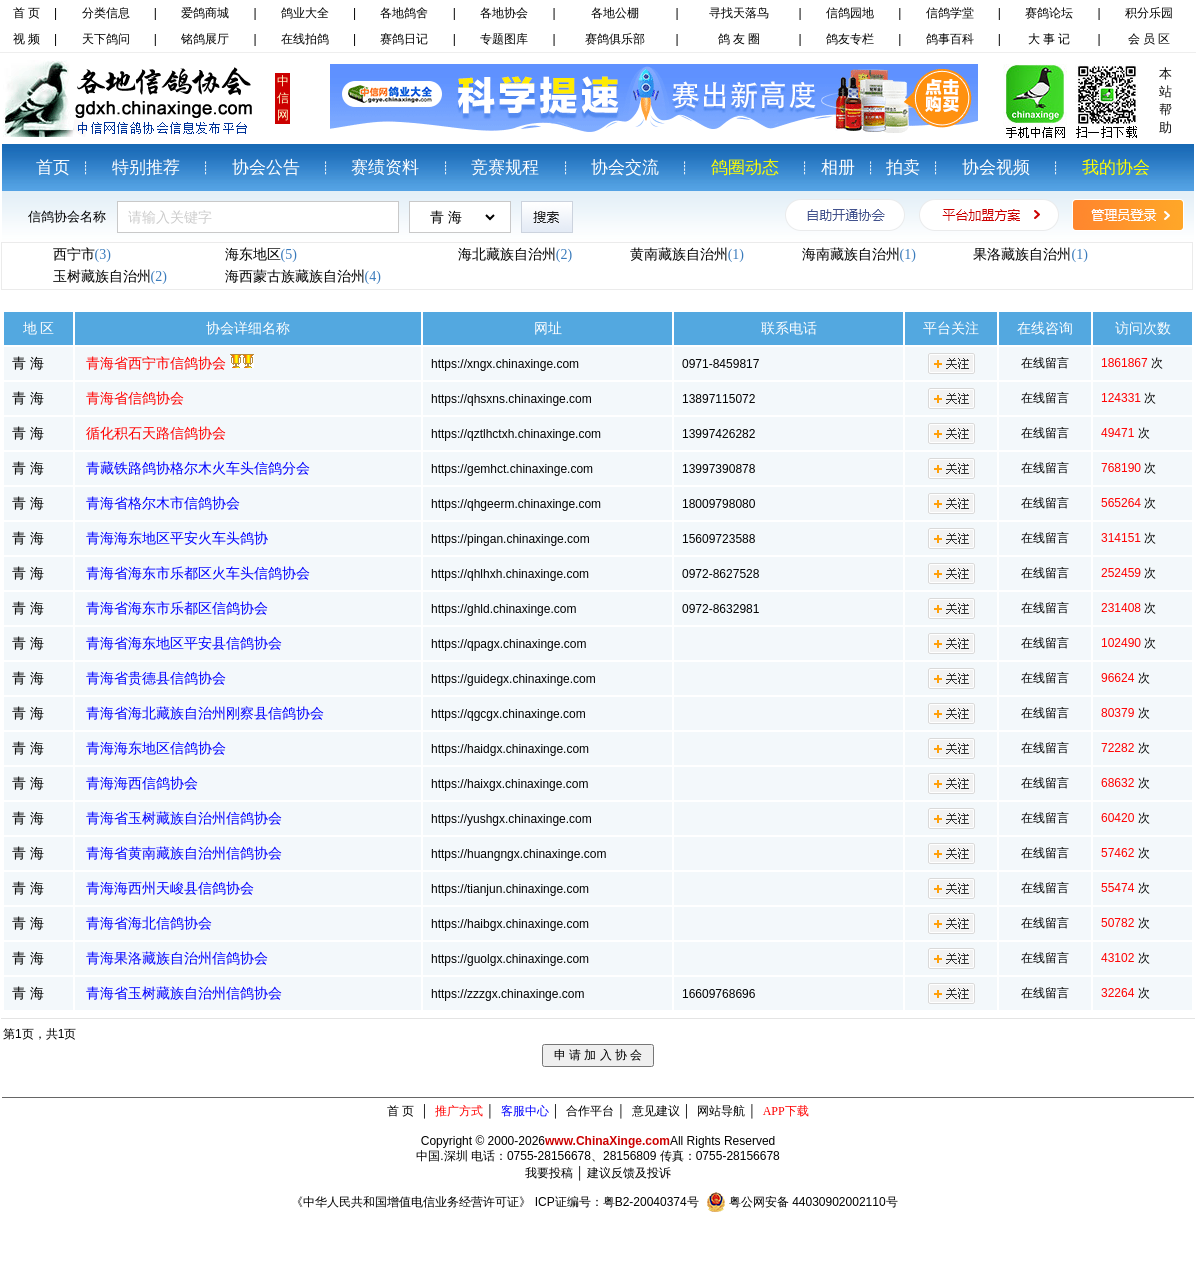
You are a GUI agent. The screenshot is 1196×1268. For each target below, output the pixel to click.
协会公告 (266, 167)
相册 (838, 167)
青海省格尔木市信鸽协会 (163, 503)
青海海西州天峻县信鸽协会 (170, 888)
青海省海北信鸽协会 (149, 923)
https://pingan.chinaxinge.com (510, 539)
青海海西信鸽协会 (142, 783)
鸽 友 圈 (739, 39)
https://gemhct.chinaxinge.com (512, 469)
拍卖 (903, 167)
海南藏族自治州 (859, 254)
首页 (53, 167)
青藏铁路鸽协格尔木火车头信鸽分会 (198, 468)
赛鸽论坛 (1049, 13)
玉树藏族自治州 (110, 276)
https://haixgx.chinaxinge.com (509, 784)
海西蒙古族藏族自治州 (303, 276)
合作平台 (590, 1111)
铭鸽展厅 (205, 39)
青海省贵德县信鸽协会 (156, 678)
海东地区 (261, 254)
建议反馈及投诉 (629, 1173)
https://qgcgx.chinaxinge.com (508, 714)
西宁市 (82, 254)
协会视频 (996, 167)
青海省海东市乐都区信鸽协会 (177, 608)
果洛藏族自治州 (1030, 254)
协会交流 (625, 167)
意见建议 (656, 1111)
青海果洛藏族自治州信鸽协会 (177, 958)
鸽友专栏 (850, 39)
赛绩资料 (385, 167)
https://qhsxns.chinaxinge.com (511, 399)
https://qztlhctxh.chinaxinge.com (516, 434)
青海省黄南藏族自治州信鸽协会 (184, 853)
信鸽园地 (850, 13)
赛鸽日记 (404, 39)
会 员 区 (1149, 39)
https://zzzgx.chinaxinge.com (507, 994)
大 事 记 (1049, 39)
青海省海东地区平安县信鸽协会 (184, 643)
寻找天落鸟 (739, 13)
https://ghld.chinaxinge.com (503, 609)
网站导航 (721, 1111)
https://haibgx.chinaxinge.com (510, 924)
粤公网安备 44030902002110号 (813, 1202)
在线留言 (1045, 363)
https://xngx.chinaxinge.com (505, 364)
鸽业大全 (305, 13)
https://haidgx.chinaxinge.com (510, 749)
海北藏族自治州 (515, 254)
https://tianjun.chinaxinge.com (510, 889)
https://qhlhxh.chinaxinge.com (510, 574)
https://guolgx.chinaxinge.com (510, 959)
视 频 (26, 39)
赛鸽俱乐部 (615, 39)
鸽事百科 (950, 39)
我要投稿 (549, 1173)
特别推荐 (146, 167)
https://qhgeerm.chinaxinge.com (516, 504)
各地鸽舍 (404, 13)
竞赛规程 (505, 167)
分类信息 (106, 13)
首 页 (26, 13)
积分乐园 (1149, 13)
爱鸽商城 (205, 13)
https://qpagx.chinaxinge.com (508, 644)
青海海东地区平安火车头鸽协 (177, 538)
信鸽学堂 (950, 13)
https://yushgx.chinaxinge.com (511, 819)
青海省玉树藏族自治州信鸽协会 (184, 818)
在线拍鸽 (305, 39)
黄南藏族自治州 (687, 254)
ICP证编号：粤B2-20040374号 (617, 1202)
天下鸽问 (106, 39)
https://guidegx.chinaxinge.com (513, 679)
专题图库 (504, 39)
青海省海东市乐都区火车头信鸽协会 (198, 573)
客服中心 (525, 1111)
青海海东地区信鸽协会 (156, 748)
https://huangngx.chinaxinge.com (518, 854)
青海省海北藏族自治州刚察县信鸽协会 (205, 713)
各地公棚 (615, 13)
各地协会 (504, 13)
